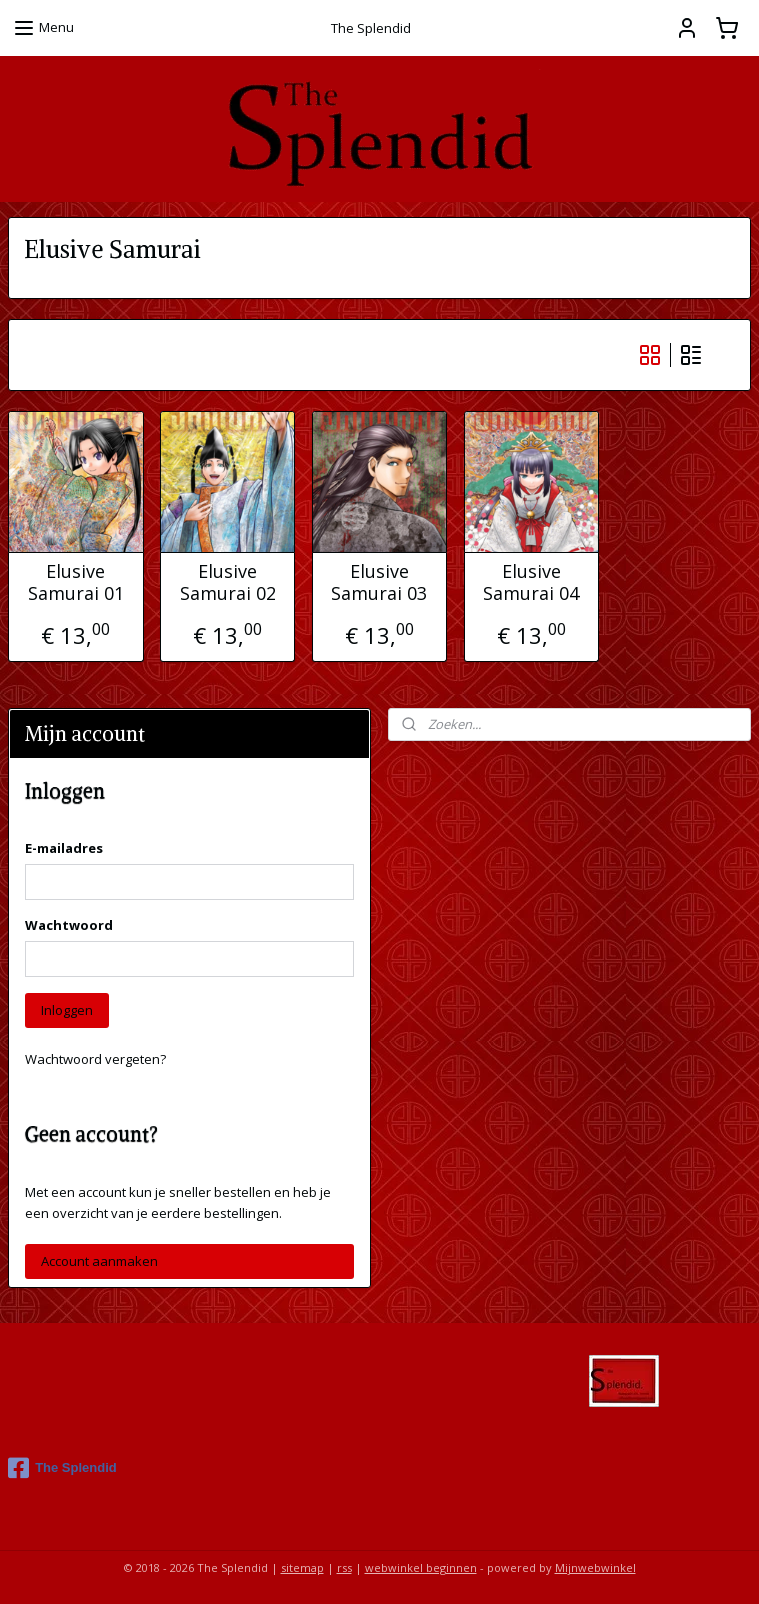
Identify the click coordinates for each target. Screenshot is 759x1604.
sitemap (302, 1567)
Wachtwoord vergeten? (95, 1059)
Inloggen (67, 1010)
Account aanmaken (99, 1261)
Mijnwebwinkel (595, 1567)
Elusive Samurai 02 (228, 582)
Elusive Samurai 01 (76, 582)
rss (344, 1567)
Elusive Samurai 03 (379, 582)
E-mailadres (64, 848)
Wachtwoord (69, 925)
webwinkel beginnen (421, 1567)
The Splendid (62, 1468)
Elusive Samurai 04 (531, 582)
